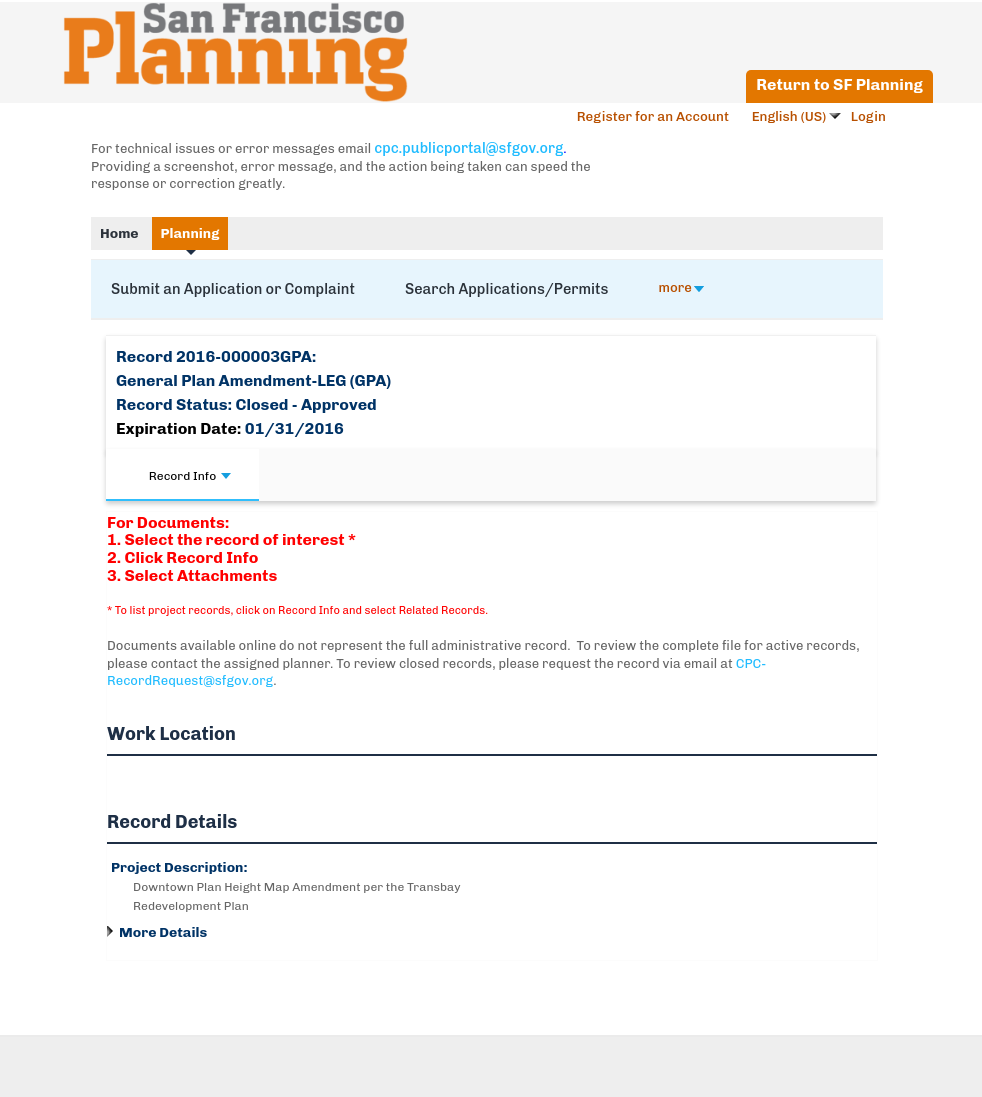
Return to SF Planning (839, 84)
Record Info (190, 476)
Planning (190, 233)
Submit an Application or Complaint (233, 289)
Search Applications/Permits (507, 289)
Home (119, 233)
